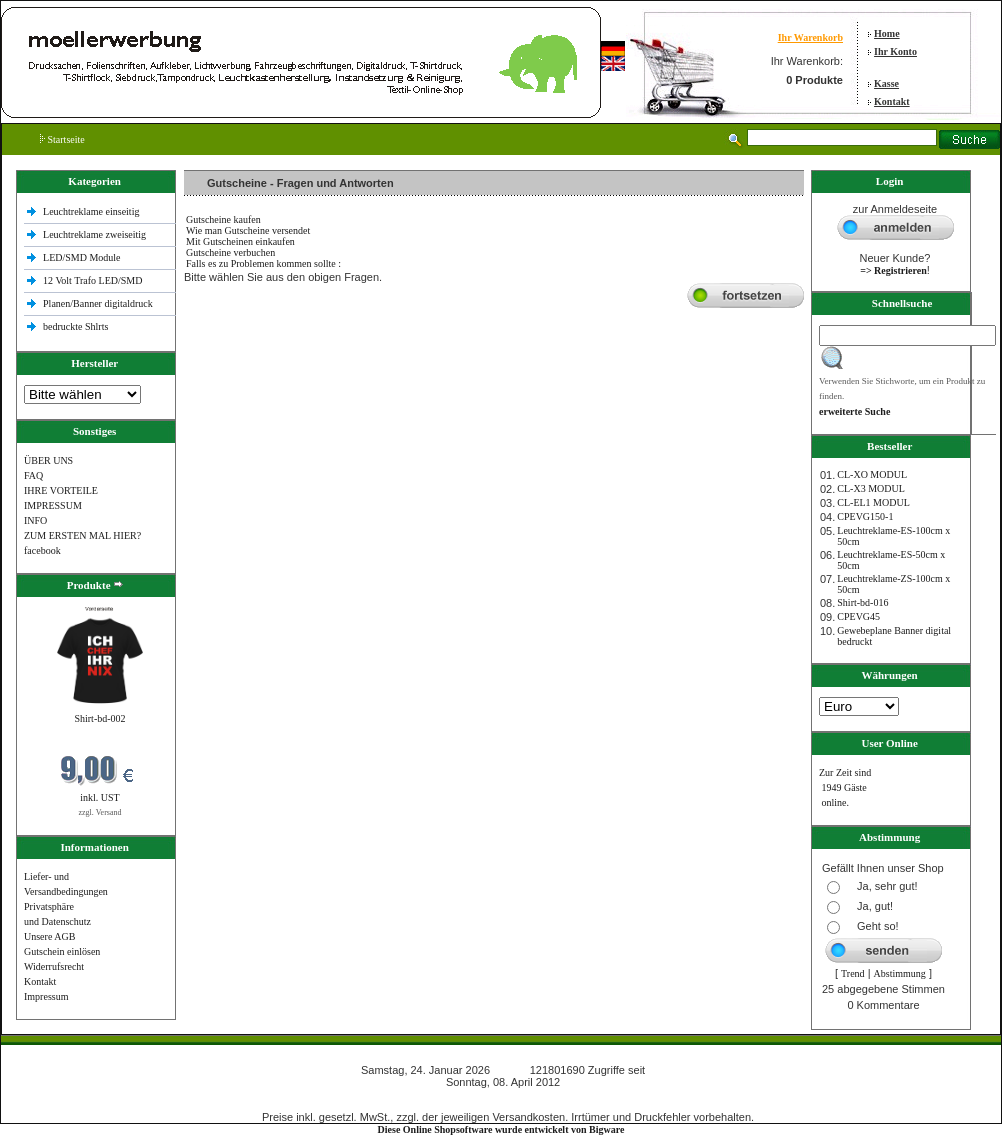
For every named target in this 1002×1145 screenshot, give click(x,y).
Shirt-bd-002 (99, 718)
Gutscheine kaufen (223, 219)
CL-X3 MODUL (871, 488)
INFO (35, 520)
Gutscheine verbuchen (230, 252)
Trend (853, 973)
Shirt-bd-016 (862, 602)
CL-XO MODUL (872, 474)
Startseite (62, 139)
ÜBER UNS (48, 460)
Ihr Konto (895, 51)
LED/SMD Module (82, 257)
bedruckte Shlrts (75, 326)
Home (887, 33)
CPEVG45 (858, 616)
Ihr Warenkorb (810, 37)
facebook (42, 550)
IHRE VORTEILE (61, 490)
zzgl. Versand (100, 812)
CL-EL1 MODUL (873, 502)
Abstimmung (900, 973)
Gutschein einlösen (62, 951)
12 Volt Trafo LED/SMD (92, 280)
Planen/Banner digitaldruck (98, 303)
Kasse (886, 83)
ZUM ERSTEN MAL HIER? (82, 535)
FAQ (33, 475)
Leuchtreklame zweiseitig (96, 234)
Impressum (46, 996)
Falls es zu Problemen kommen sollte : (263, 263)
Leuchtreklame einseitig (92, 211)
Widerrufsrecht (54, 966)
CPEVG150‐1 (865, 516)
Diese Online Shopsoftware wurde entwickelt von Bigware (501, 1129)
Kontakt (892, 101)
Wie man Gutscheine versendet (248, 230)
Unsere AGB (49, 936)
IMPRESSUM (53, 505)
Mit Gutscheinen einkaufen (240, 241)
